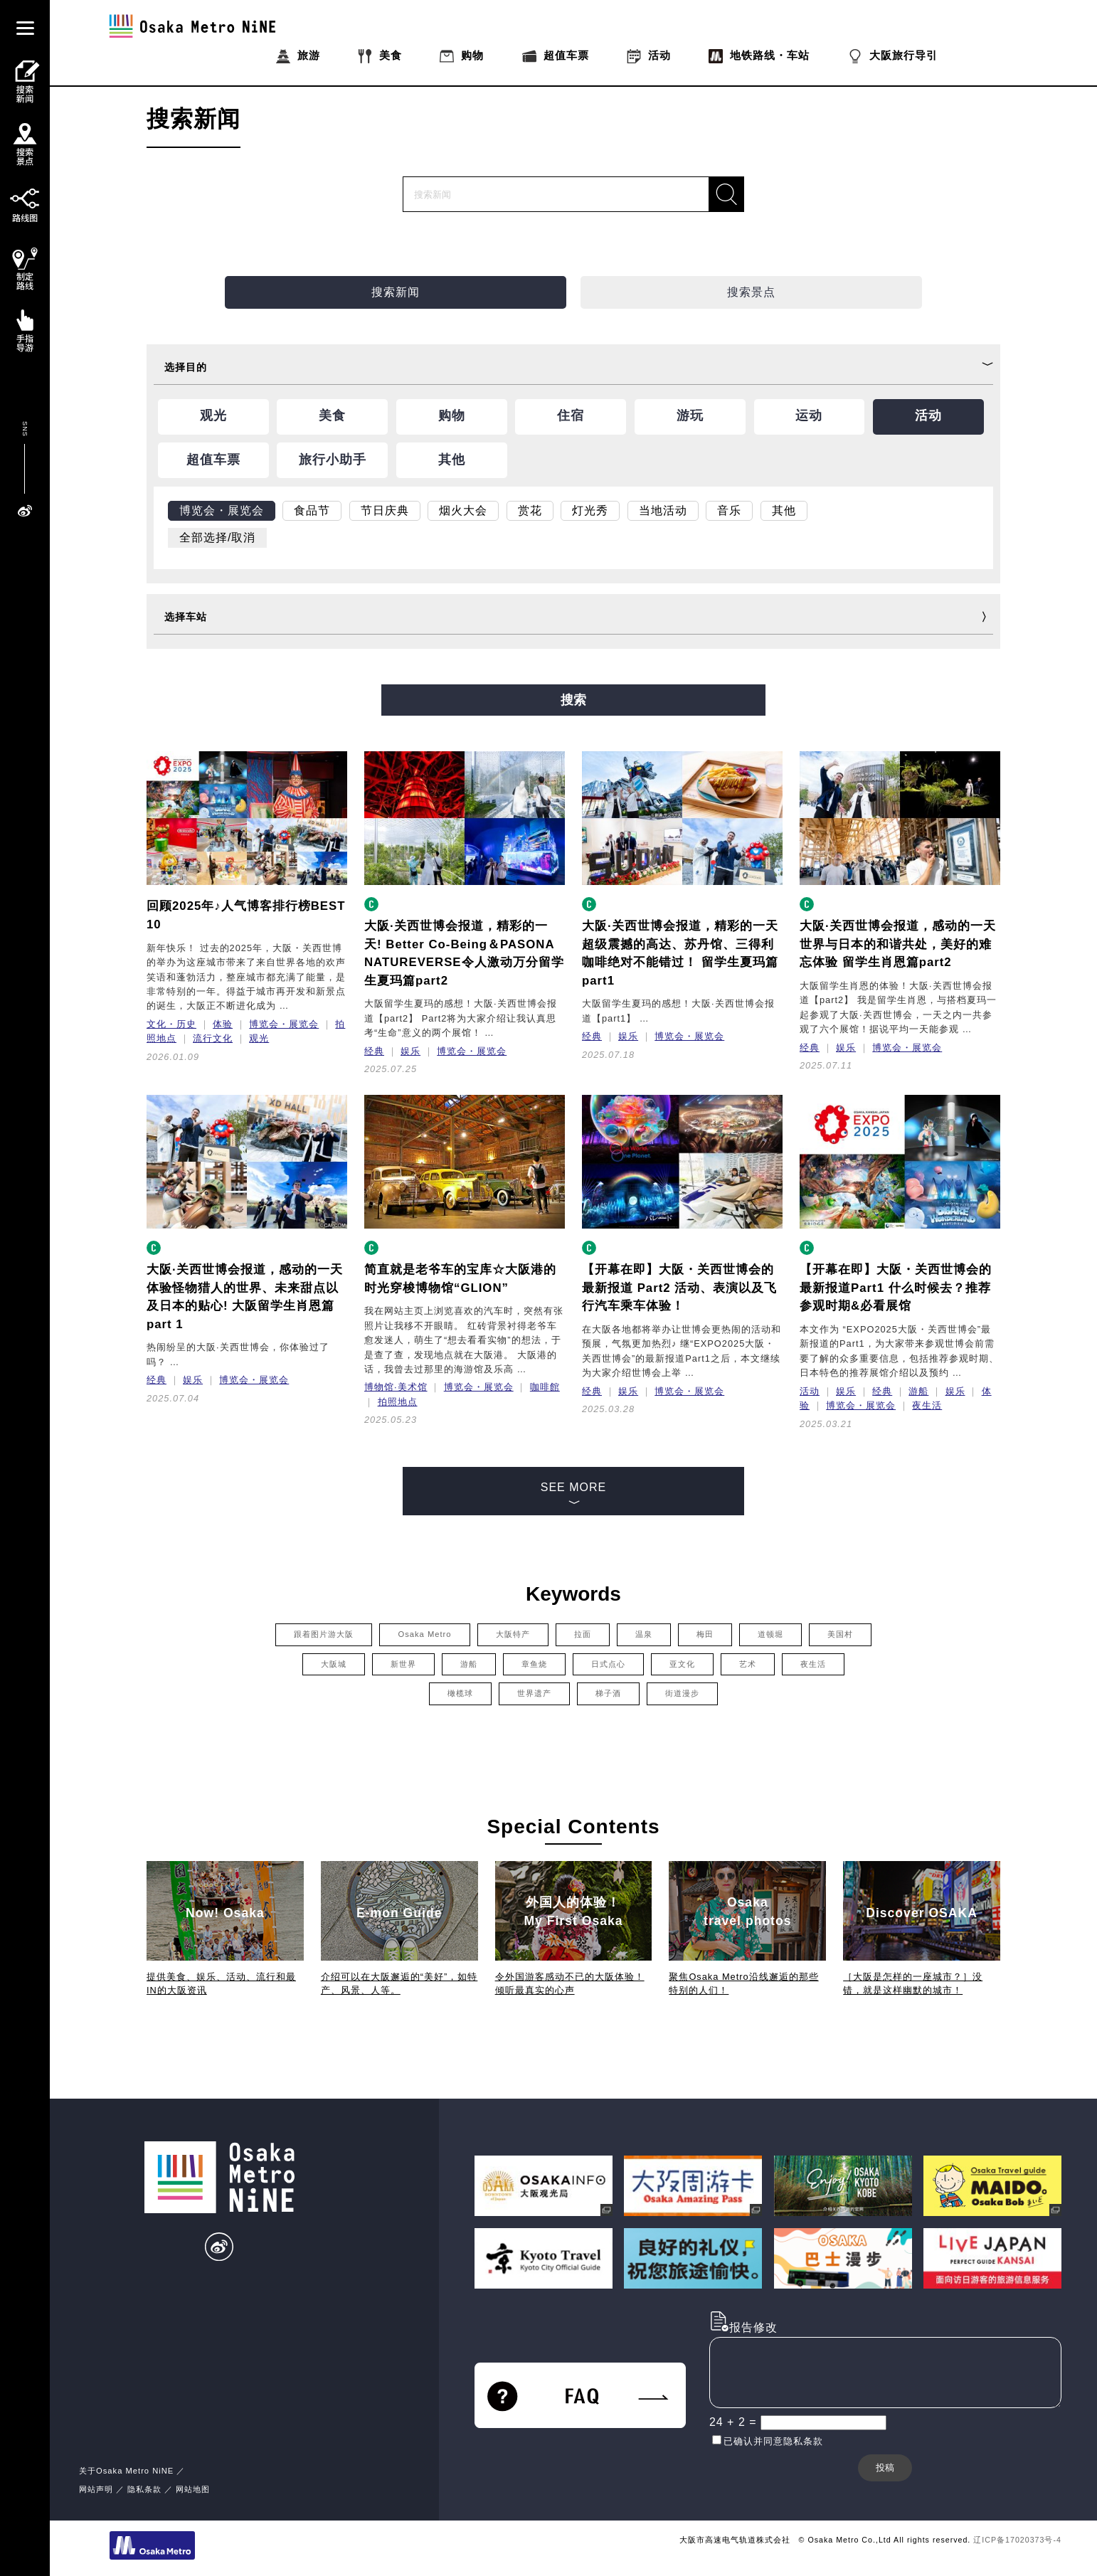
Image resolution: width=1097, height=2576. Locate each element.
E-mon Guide (399, 1913)
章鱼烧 (534, 1664)
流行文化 (213, 1038)
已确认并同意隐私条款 (773, 2441)
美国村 (840, 1634)
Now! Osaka (225, 1913)
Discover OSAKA (921, 1913)
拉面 (582, 1634)
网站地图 (193, 2489)
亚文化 (682, 1664)
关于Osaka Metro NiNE (126, 2470)
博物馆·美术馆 (396, 1387)
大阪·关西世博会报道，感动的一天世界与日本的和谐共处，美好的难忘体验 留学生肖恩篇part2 (898, 944)
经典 (374, 1051)
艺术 (747, 1664)
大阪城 (333, 1664)
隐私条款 (144, 2489)
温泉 (643, 1634)
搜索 (573, 700)
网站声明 (96, 2489)
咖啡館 (545, 1387)
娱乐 (410, 1051)
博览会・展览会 (284, 1024)
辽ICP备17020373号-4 (1017, 2539)
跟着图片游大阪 (324, 1634)
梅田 (705, 1634)
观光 (259, 1038)
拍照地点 (398, 1401)
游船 (918, 1391)
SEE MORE (573, 1498)
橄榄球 (460, 1693)
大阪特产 (513, 1634)
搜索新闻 (395, 292)
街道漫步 (682, 1693)
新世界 (403, 1664)
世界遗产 (534, 1693)
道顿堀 (770, 1634)
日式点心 (608, 1664)
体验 (223, 1024)
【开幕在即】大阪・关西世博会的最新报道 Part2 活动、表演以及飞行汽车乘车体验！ (679, 1288)
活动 (810, 1391)
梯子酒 (608, 1693)
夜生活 (927, 1405)
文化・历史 (171, 1024)
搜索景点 (751, 292)
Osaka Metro (424, 1634)
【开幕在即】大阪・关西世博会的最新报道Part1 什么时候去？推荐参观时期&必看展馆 (896, 1288)
